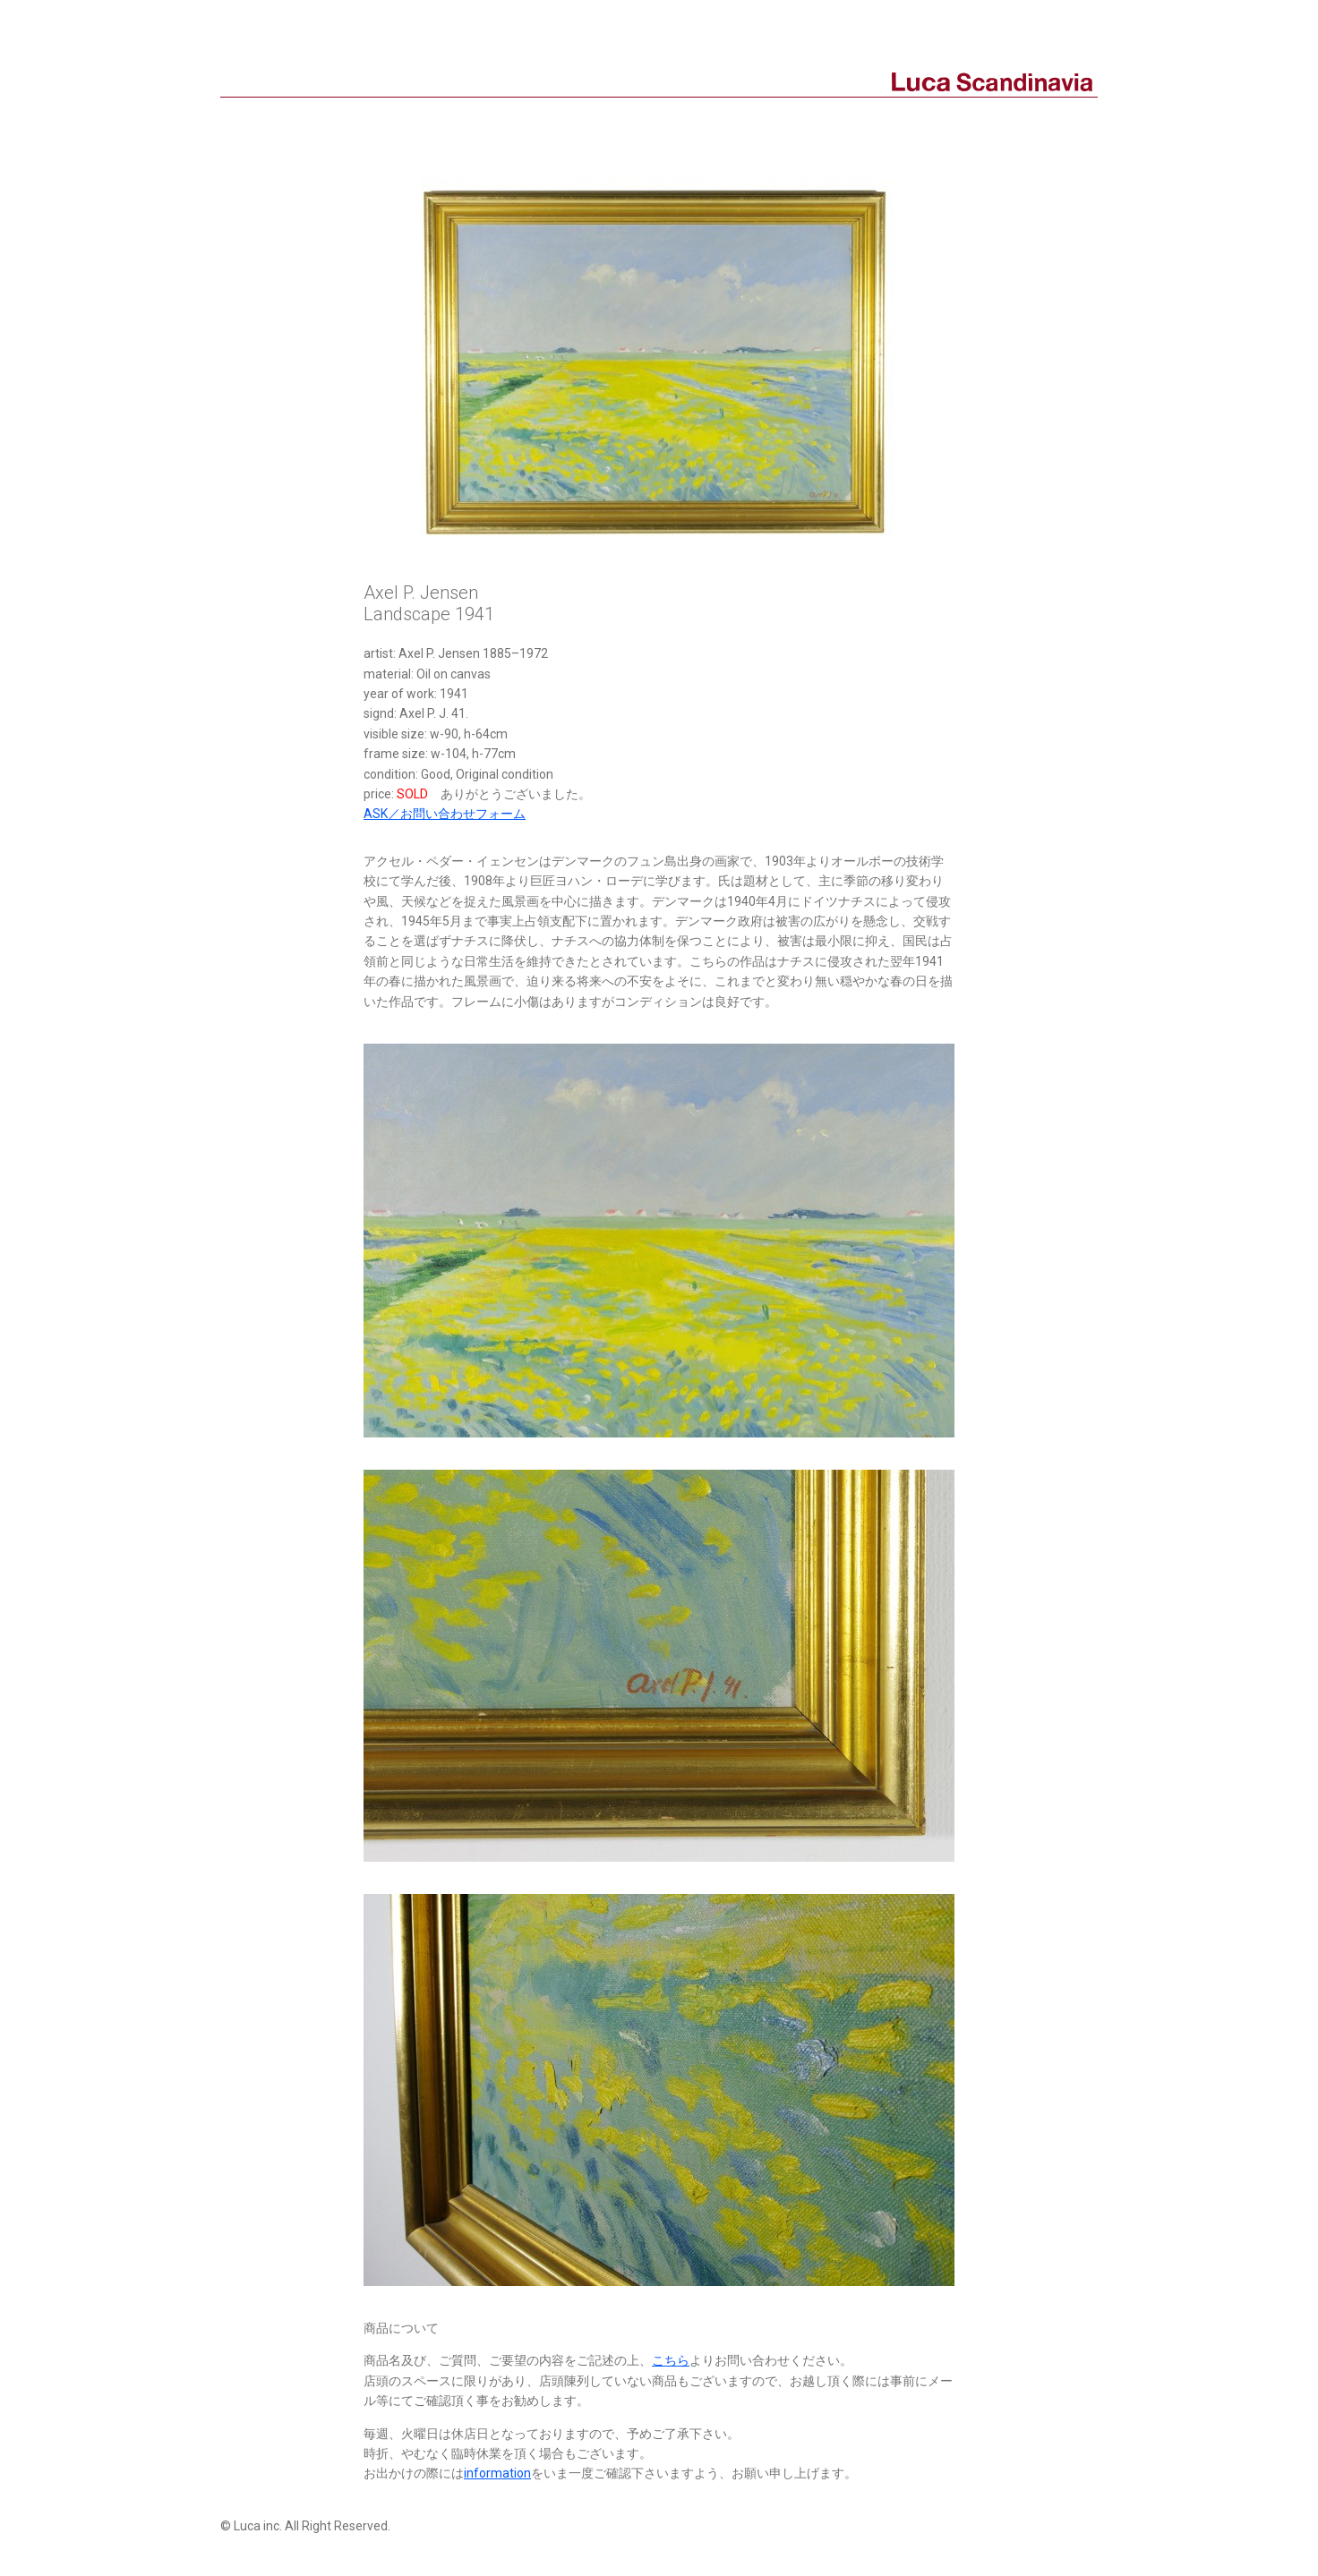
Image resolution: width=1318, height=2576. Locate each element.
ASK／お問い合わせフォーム (445, 813)
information (497, 2473)
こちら (670, 2360)
